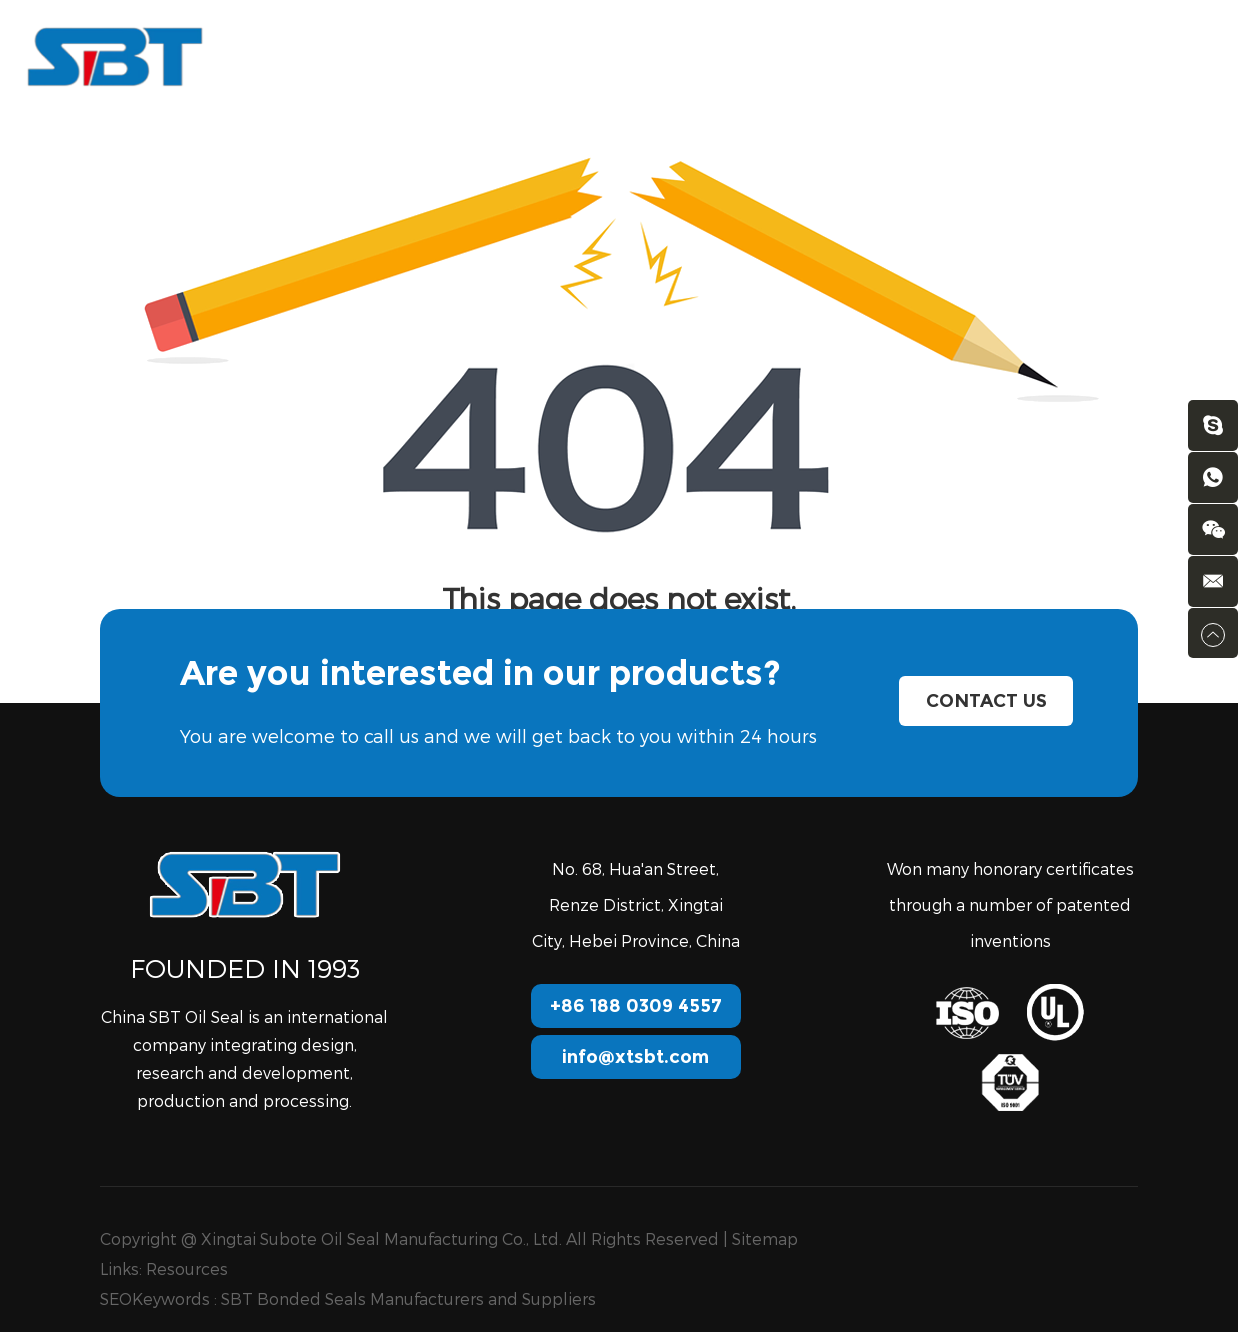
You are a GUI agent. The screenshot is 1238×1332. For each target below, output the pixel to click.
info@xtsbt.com (635, 1057)
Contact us (892, 55)
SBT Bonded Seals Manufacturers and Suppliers (408, 1298)
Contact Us (986, 701)
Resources (187, 1268)
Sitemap (765, 1238)
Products (395, 55)
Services (602, 55)
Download (778, 55)
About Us (500, 55)
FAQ (687, 55)
